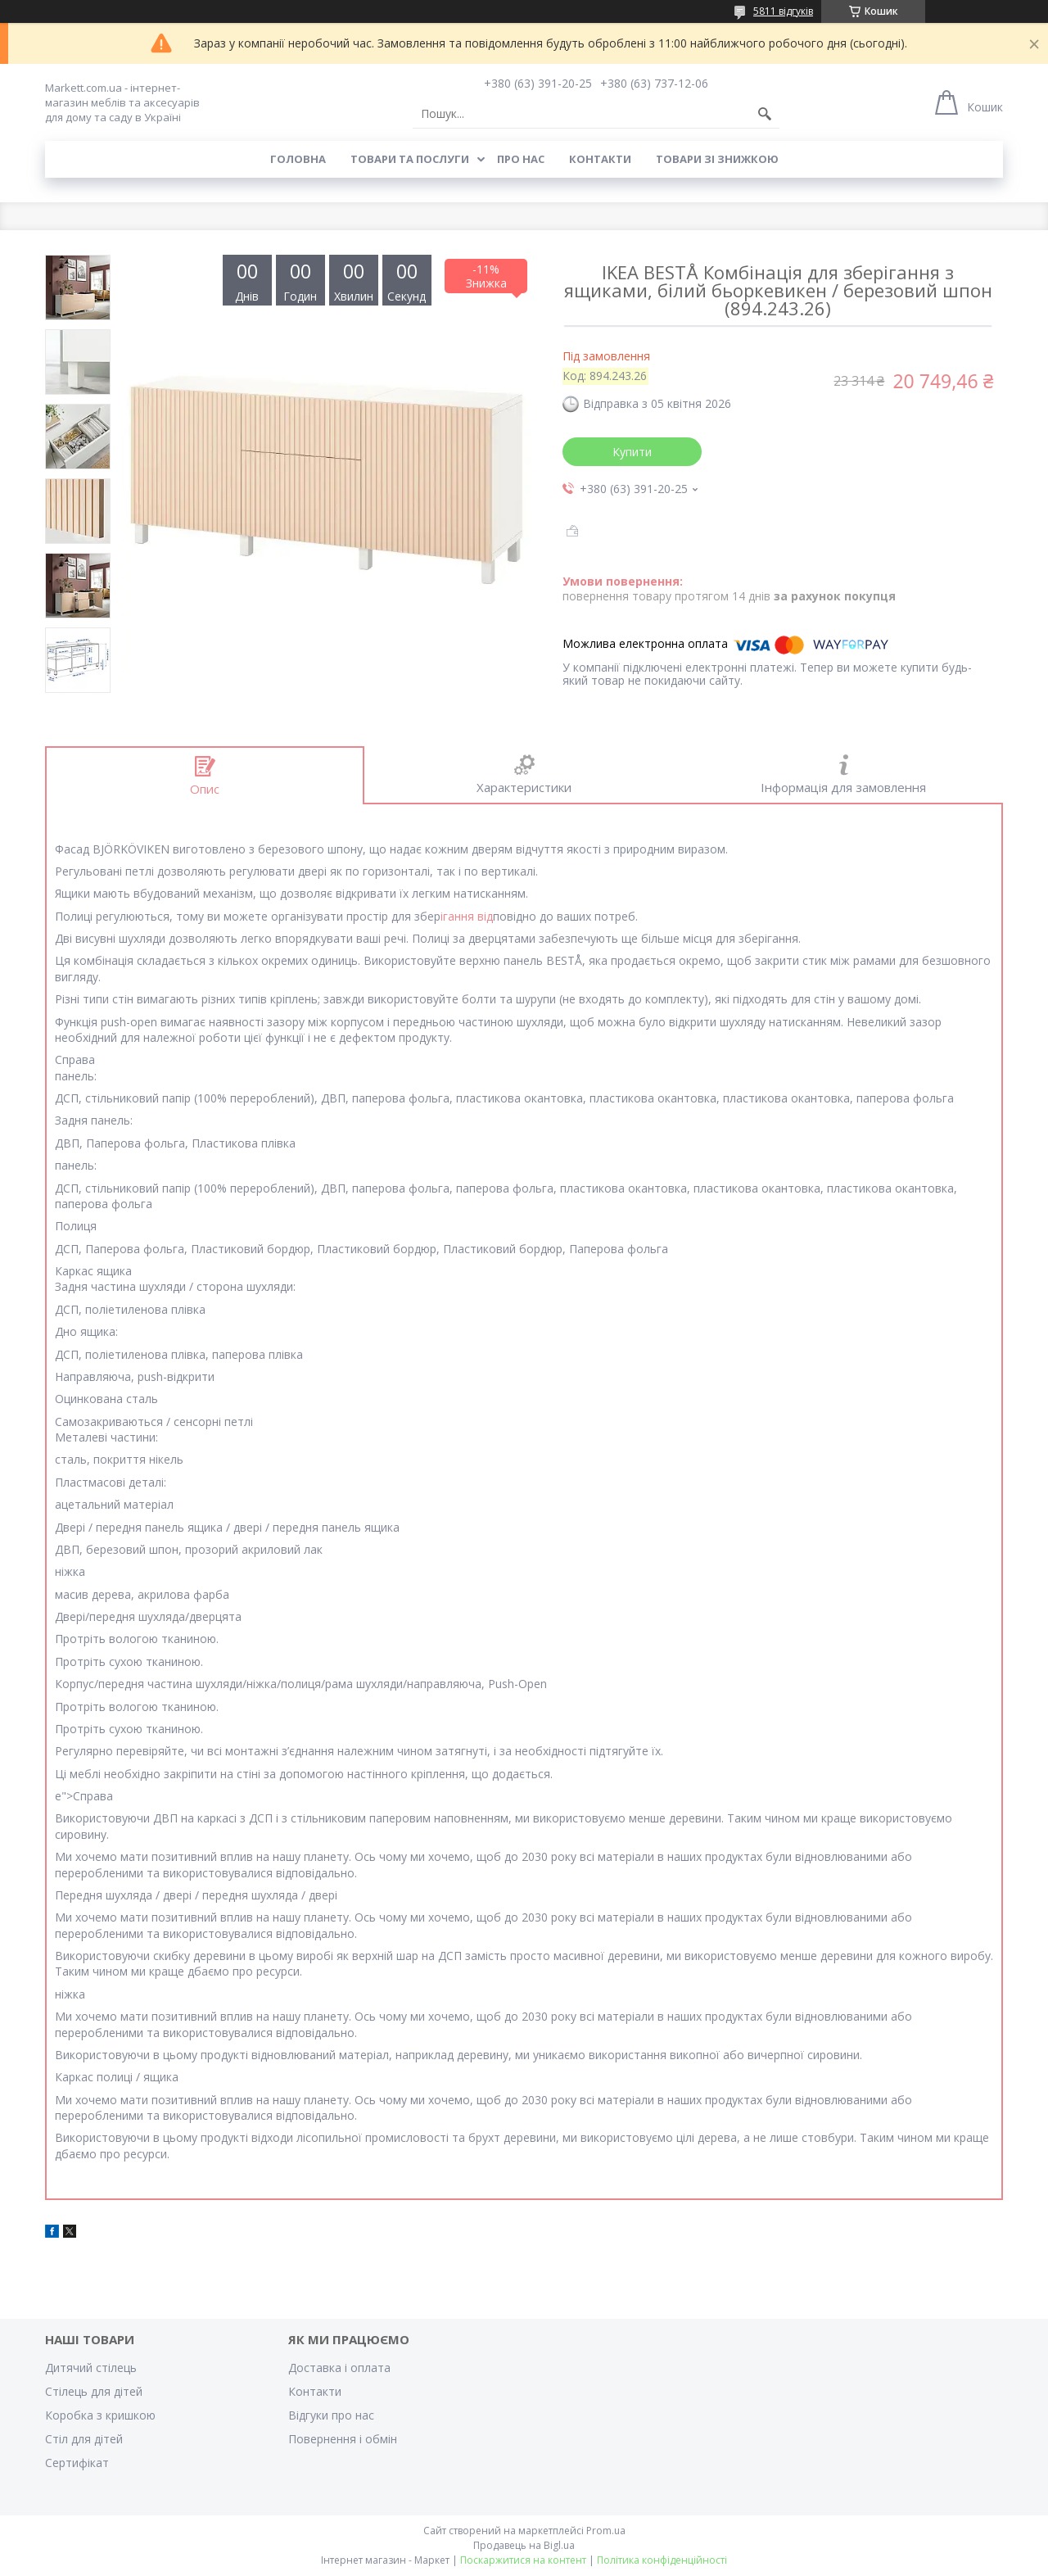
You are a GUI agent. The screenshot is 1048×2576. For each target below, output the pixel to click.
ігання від (466, 916)
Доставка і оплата (339, 2367)
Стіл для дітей (84, 2439)
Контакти (600, 159)
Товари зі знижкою (717, 159)
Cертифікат (77, 2462)
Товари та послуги (409, 159)
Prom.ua (606, 2531)
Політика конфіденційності (662, 2560)
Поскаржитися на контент (523, 2560)
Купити (632, 452)
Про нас (520, 159)
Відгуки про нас (331, 2415)
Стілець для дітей (93, 2391)
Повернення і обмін (342, 2439)
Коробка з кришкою (100, 2415)
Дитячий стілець (91, 2367)
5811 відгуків (783, 11)
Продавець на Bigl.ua (524, 2545)
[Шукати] (765, 114)
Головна (298, 159)
